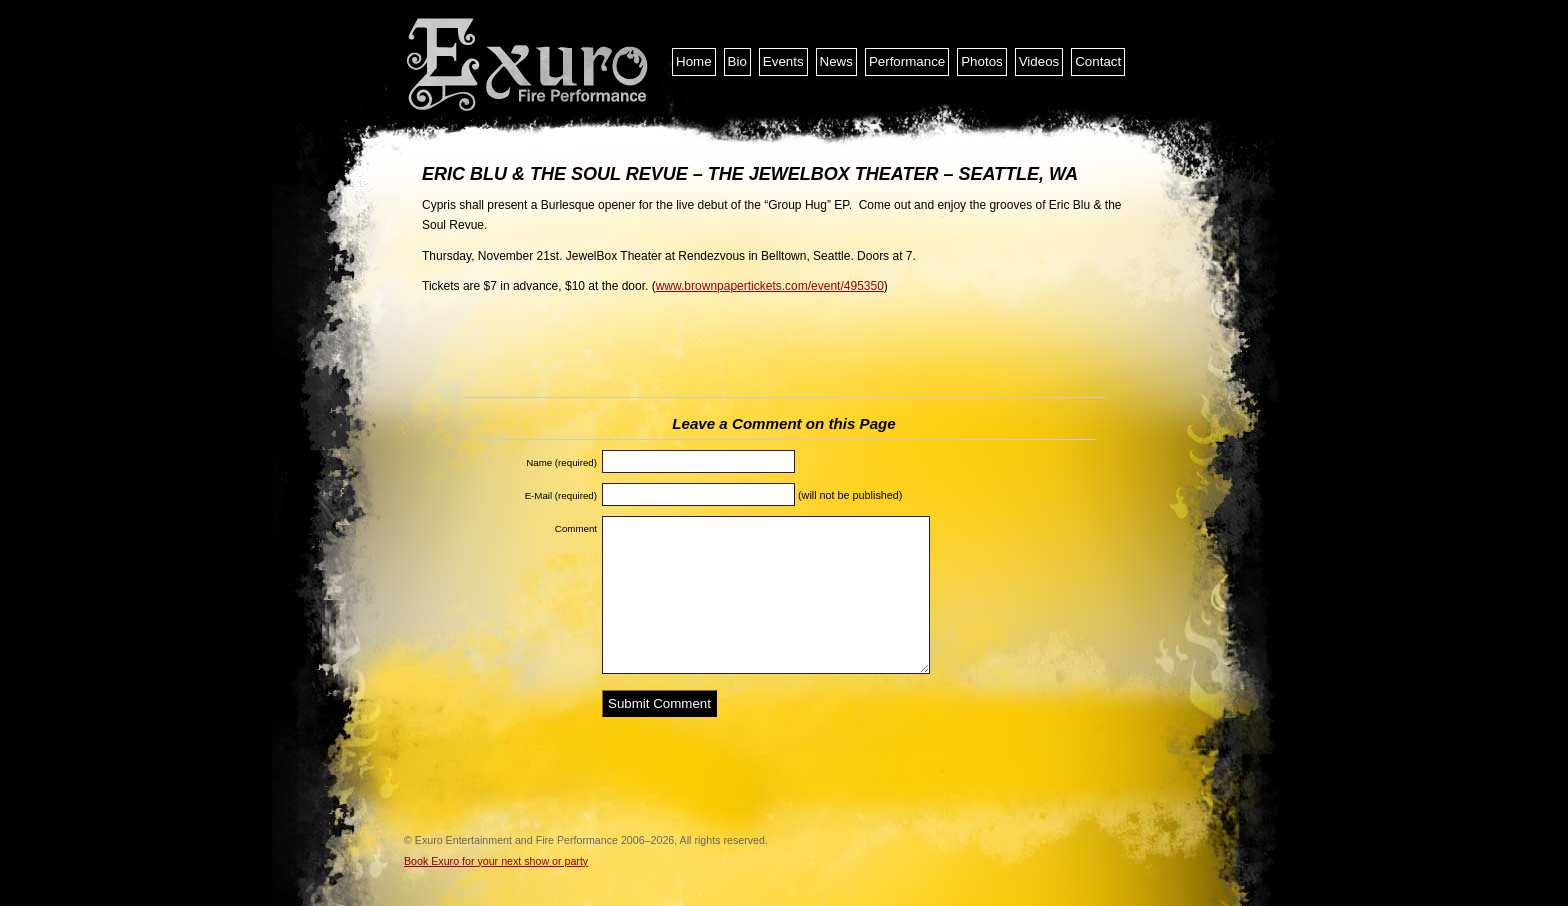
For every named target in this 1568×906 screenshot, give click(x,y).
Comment (576, 528)
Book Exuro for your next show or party (496, 861)
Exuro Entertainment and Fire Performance (529, 65)
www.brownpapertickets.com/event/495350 (770, 286)
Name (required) (561, 462)
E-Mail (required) (561, 495)
